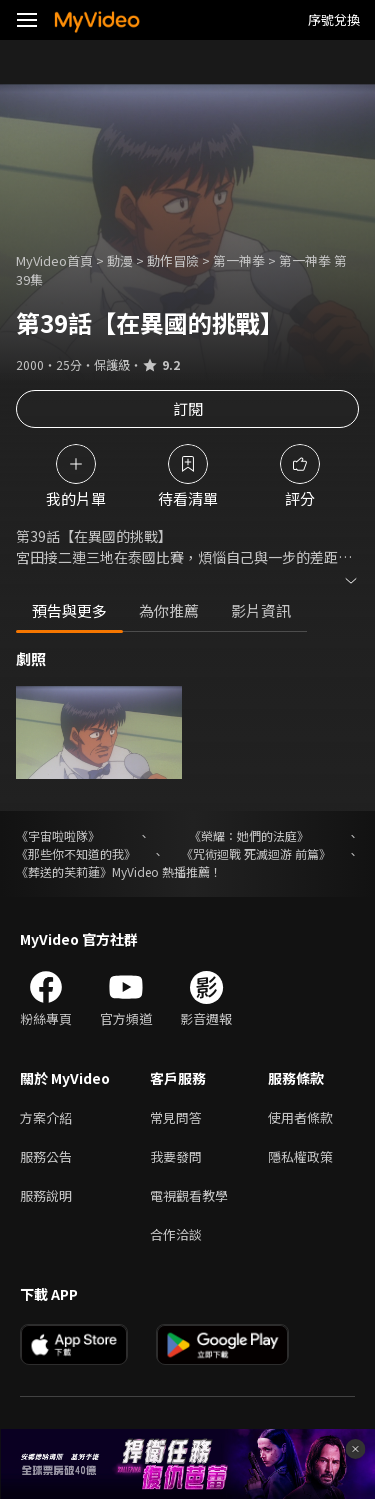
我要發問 (176, 1156)
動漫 (120, 260)
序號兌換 (334, 19)
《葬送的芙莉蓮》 (64, 871)
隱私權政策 (300, 1156)
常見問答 (176, 1117)
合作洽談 (176, 1234)
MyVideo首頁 (54, 260)
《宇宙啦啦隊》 (58, 835)
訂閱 (188, 408)
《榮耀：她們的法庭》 (249, 835)
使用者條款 (300, 1117)
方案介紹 (46, 1117)
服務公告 (46, 1156)
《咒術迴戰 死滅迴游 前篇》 (256, 853)
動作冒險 (173, 260)
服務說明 (46, 1195)
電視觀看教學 (189, 1195)
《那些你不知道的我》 (76, 853)
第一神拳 (239, 260)
